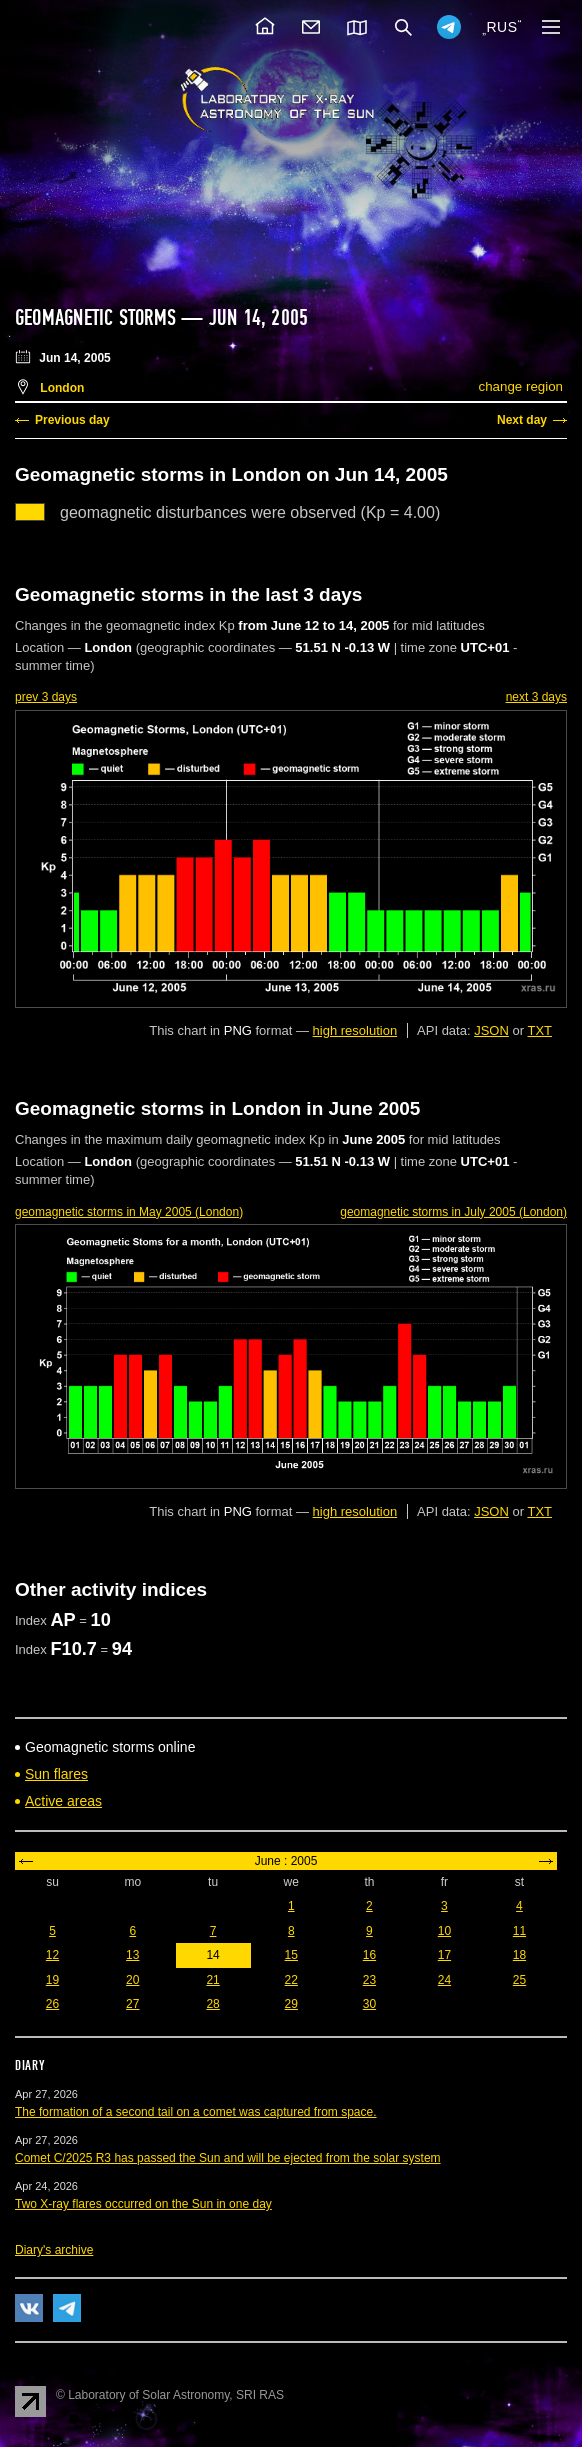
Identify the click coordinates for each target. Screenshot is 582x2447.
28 (212, 2004)
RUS (501, 27)
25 (519, 1980)
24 (444, 1980)
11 (519, 1931)
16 (369, 1955)
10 (444, 1931)
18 (519, 1955)
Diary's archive (54, 2250)
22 (291, 1980)
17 (444, 1955)
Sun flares (56, 1774)
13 (132, 1955)
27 (132, 2004)
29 (291, 2004)
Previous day (72, 420)
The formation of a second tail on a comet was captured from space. (196, 2112)
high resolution (355, 1030)
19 (52, 1980)
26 (52, 2004)
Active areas (63, 1801)
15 (291, 1955)
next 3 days (536, 697)
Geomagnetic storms (98, 318)
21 (212, 1980)
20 (132, 1980)
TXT (539, 1030)
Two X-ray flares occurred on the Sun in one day (143, 2204)
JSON (491, 1030)
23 (369, 1980)
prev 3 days (46, 697)
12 (52, 1955)
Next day (522, 420)
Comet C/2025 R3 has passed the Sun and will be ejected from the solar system (228, 2158)
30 (369, 2004)
